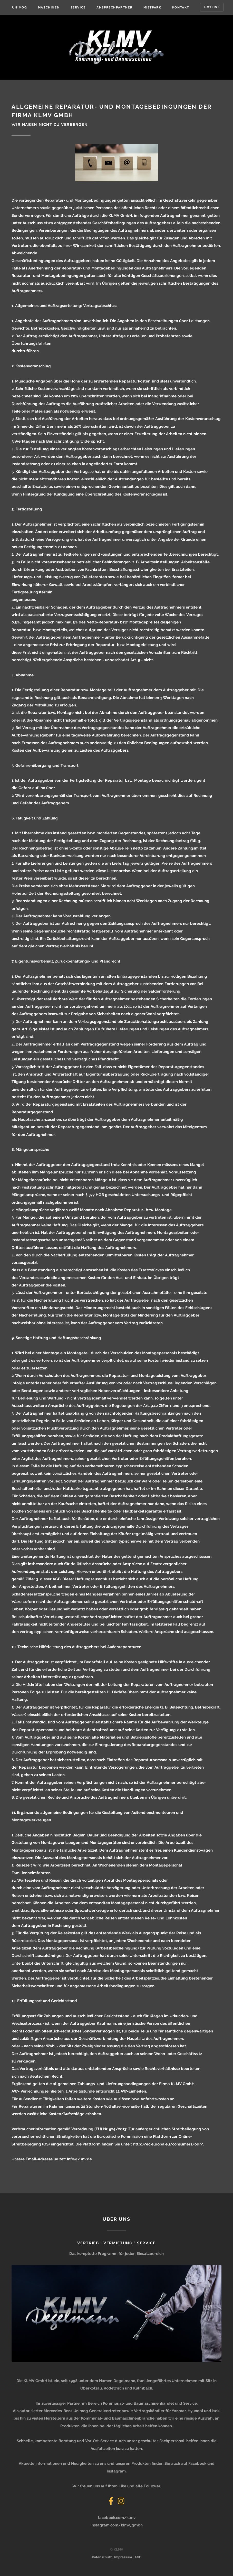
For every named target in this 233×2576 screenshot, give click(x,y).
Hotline (212, 7)
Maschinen (49, 7)
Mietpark (152, 7)
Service (78, 7)
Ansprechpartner (114, 7)
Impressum (123, 2557)
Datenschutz (102, 2557)
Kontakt (180, 7)
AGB (137, 2557)
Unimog (19, 7)
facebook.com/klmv (116, 2517)
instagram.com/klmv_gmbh (117, 2525)
